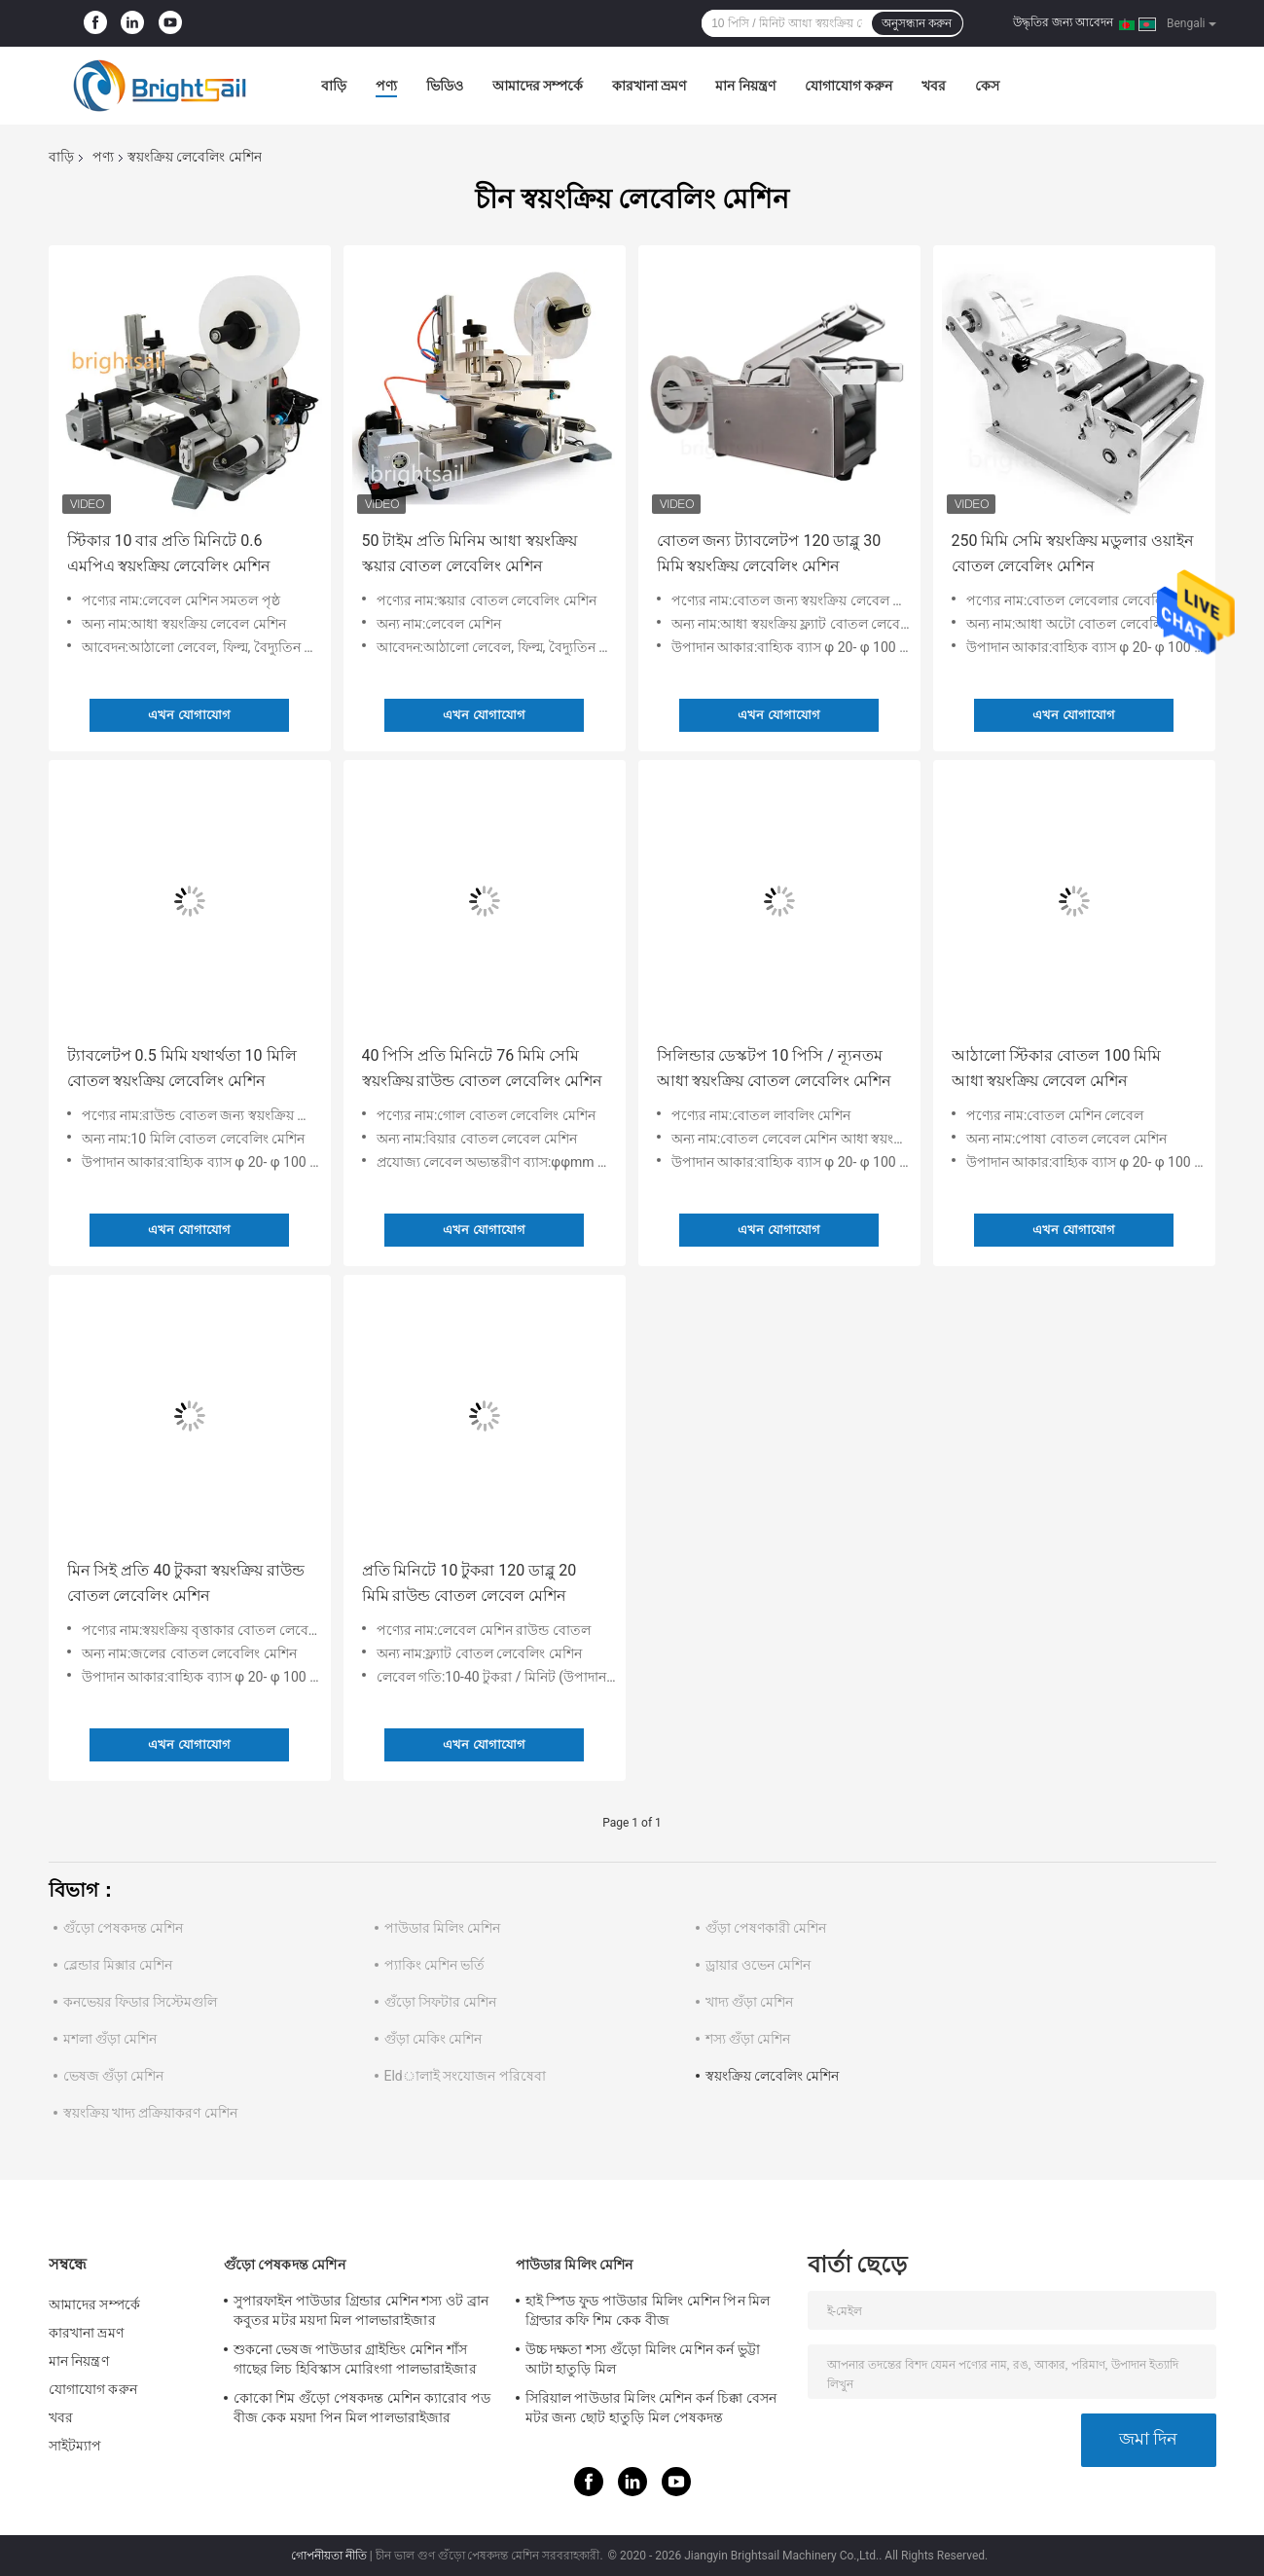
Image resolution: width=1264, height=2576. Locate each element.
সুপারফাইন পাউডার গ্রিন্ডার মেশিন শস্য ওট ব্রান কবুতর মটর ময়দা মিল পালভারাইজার (361, 2310)
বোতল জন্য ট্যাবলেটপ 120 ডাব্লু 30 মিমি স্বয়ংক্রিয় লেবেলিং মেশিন (769, 553)
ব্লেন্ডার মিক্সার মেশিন (118, 1965)
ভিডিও (444, 85)
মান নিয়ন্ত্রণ (745, 85)
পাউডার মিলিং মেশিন (442, 1928)
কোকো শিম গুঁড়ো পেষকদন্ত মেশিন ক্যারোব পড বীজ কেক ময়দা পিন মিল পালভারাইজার (362, 2407)
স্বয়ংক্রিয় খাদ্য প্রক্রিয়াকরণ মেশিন (150, 2113)
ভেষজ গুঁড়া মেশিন (113, 2076)
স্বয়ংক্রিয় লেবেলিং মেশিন (772, 2076)
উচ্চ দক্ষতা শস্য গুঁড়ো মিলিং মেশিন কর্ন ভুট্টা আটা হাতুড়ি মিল (643, 2358)
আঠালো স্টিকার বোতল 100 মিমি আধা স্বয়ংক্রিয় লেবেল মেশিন (1057, 1068)
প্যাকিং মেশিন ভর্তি (435, 1965)
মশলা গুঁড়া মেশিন (110, 2039)
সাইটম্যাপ (75, 2445)
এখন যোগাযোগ (189, 714)
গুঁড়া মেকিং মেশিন (433, 2039)
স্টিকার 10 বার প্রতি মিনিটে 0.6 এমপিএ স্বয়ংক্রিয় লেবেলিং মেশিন (169, 553)
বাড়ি (333, 85)
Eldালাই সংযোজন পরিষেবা (465, 2076)
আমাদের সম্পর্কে (537, 85)
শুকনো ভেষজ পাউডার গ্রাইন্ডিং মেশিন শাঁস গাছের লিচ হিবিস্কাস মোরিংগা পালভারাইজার (355, 2358)
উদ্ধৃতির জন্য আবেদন (1063, 22)
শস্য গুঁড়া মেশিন (748, 2039)
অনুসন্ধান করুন (917, 23)
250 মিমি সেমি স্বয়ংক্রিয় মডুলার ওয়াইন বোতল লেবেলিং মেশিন (1073, 553)
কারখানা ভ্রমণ (649, 85)
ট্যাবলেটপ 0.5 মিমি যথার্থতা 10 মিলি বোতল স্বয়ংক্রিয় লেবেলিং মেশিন (182, 1068)
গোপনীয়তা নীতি (329, 2555)
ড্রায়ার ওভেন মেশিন (758, 1965)
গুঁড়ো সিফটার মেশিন (440, 2002)
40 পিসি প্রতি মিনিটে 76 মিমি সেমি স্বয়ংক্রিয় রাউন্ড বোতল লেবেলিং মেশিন (482, 1068)
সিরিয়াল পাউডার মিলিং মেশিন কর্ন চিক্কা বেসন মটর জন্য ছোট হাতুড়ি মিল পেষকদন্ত (650, 2407)
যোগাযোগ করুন (848, 85)
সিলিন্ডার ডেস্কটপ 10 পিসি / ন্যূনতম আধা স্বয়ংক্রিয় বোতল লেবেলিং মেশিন (774, 1068)
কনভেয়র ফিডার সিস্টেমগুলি (140, 2002)
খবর (933, 85)
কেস (987, 85)
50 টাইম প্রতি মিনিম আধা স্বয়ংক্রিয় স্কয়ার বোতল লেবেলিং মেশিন (470, 553)
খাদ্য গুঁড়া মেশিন (749, 2002)
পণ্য (386, 85)
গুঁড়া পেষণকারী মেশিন (766, 1928)
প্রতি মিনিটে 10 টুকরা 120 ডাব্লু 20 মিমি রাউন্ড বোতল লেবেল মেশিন (469, 1583)
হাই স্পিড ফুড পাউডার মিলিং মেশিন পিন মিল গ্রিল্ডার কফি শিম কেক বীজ (648, 2310)
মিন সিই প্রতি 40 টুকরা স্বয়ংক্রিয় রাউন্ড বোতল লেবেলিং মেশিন (186, 1583)
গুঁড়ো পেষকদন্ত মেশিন (123, 1928)
